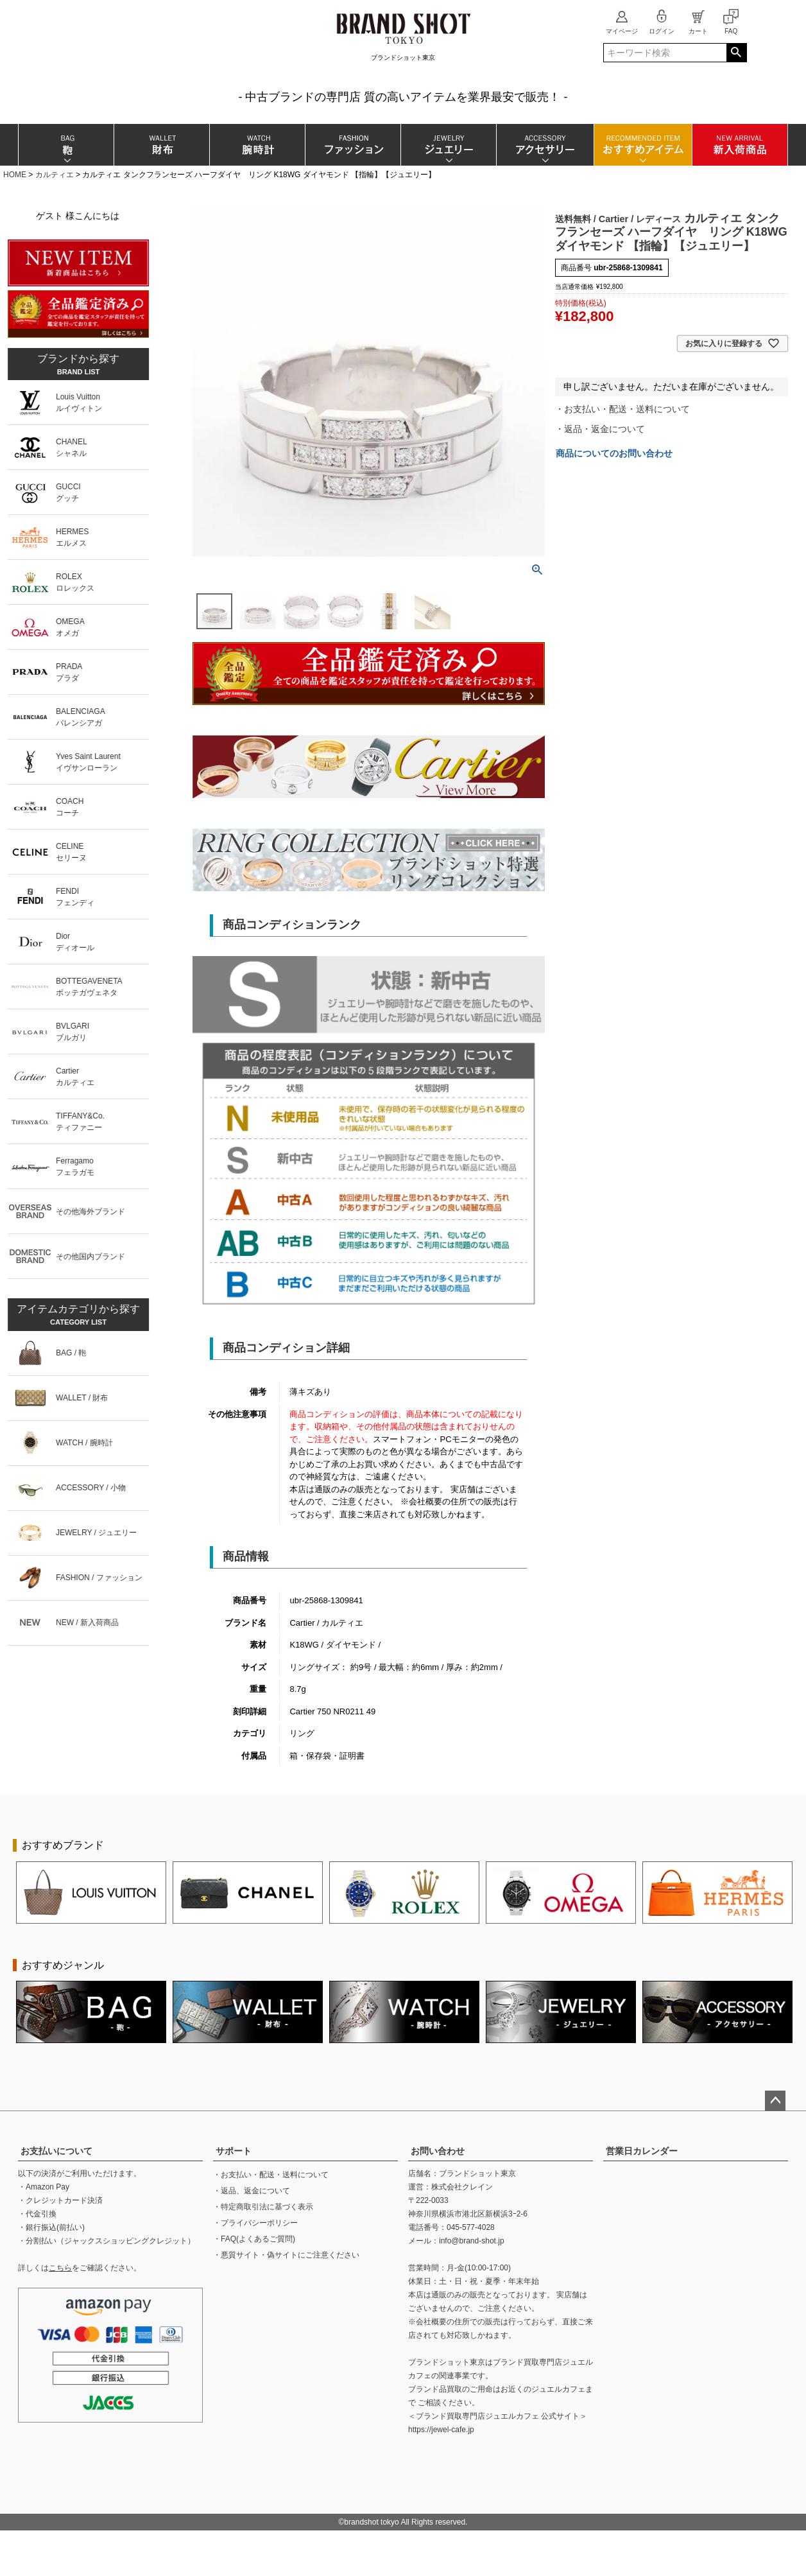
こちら (60, 2267)
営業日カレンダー (642, 2151)
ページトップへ (775, 2101)
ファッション (352, 145)
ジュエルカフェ (558, 2389)
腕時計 (257, 145)
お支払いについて (56, 2151)
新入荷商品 (739, 145)
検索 (736, 53)
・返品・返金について (600, 429)
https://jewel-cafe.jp (441, 2429)
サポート (234, 2151)
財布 (161, 145)
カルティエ (54, 174)
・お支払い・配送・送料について (622, 409)
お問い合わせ (438, 2151)
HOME (14, 174)
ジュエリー (448, 145)
